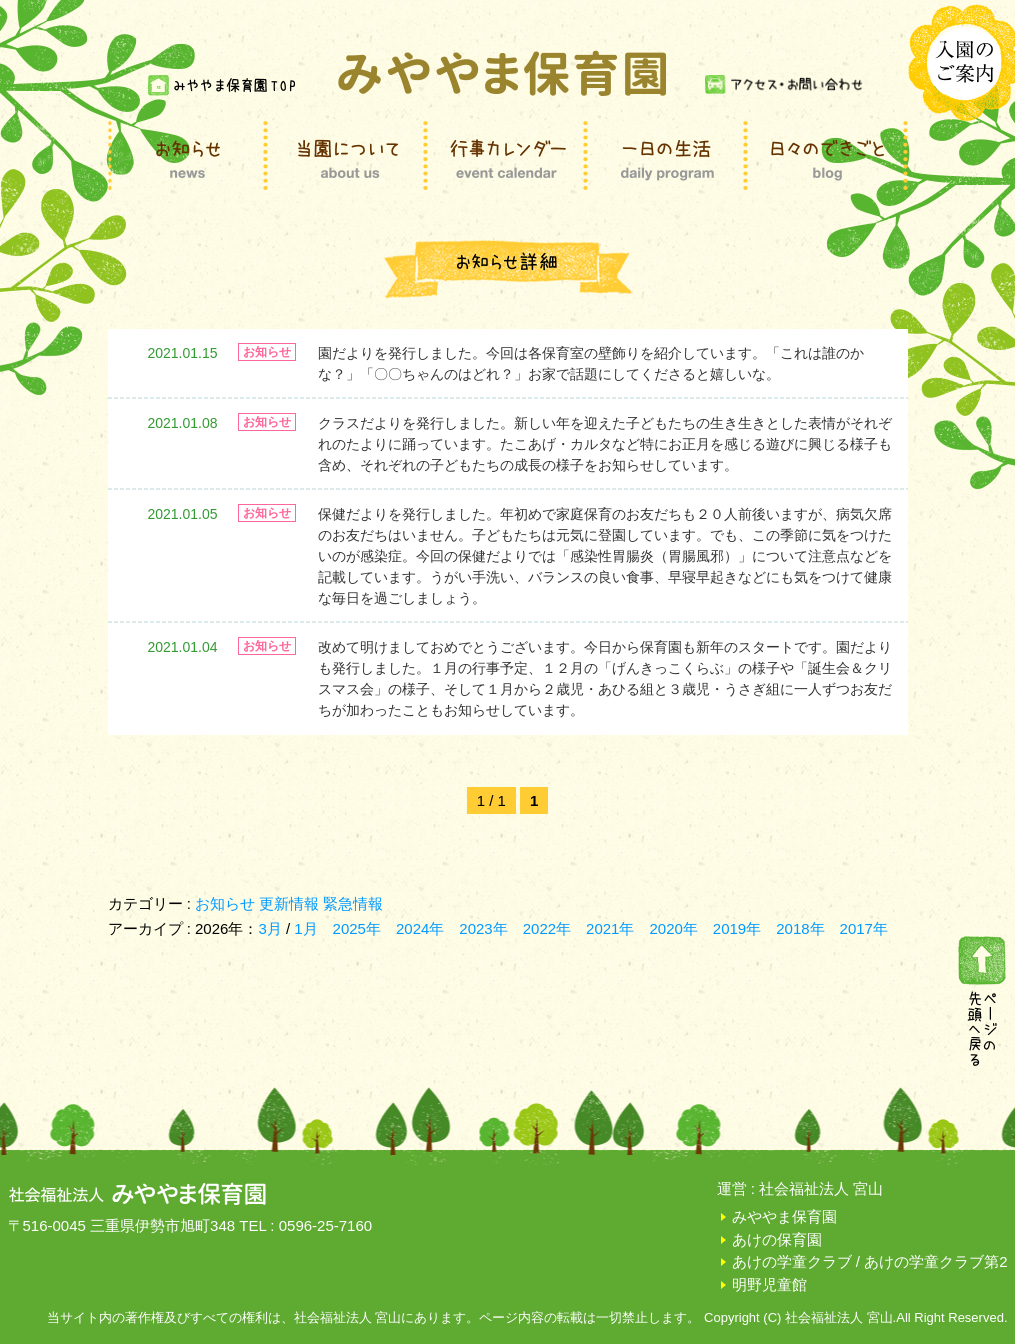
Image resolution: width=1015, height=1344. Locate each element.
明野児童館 (769, 1284)
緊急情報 (353, 903)
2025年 (357, 928)
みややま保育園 (784, 1216)
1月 (305, 928)
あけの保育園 (777, 1239)
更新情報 (289, 903)
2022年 (547, 928)
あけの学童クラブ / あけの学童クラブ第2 (870, 1261)
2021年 (610, 928)
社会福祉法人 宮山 (821, 1188)
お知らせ (225, 903)
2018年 (800, 928)
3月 (272, 928)
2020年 (673, 928)
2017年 (864, 928)
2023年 (483, 928)
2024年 (420, 928)
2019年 (737, 928)
